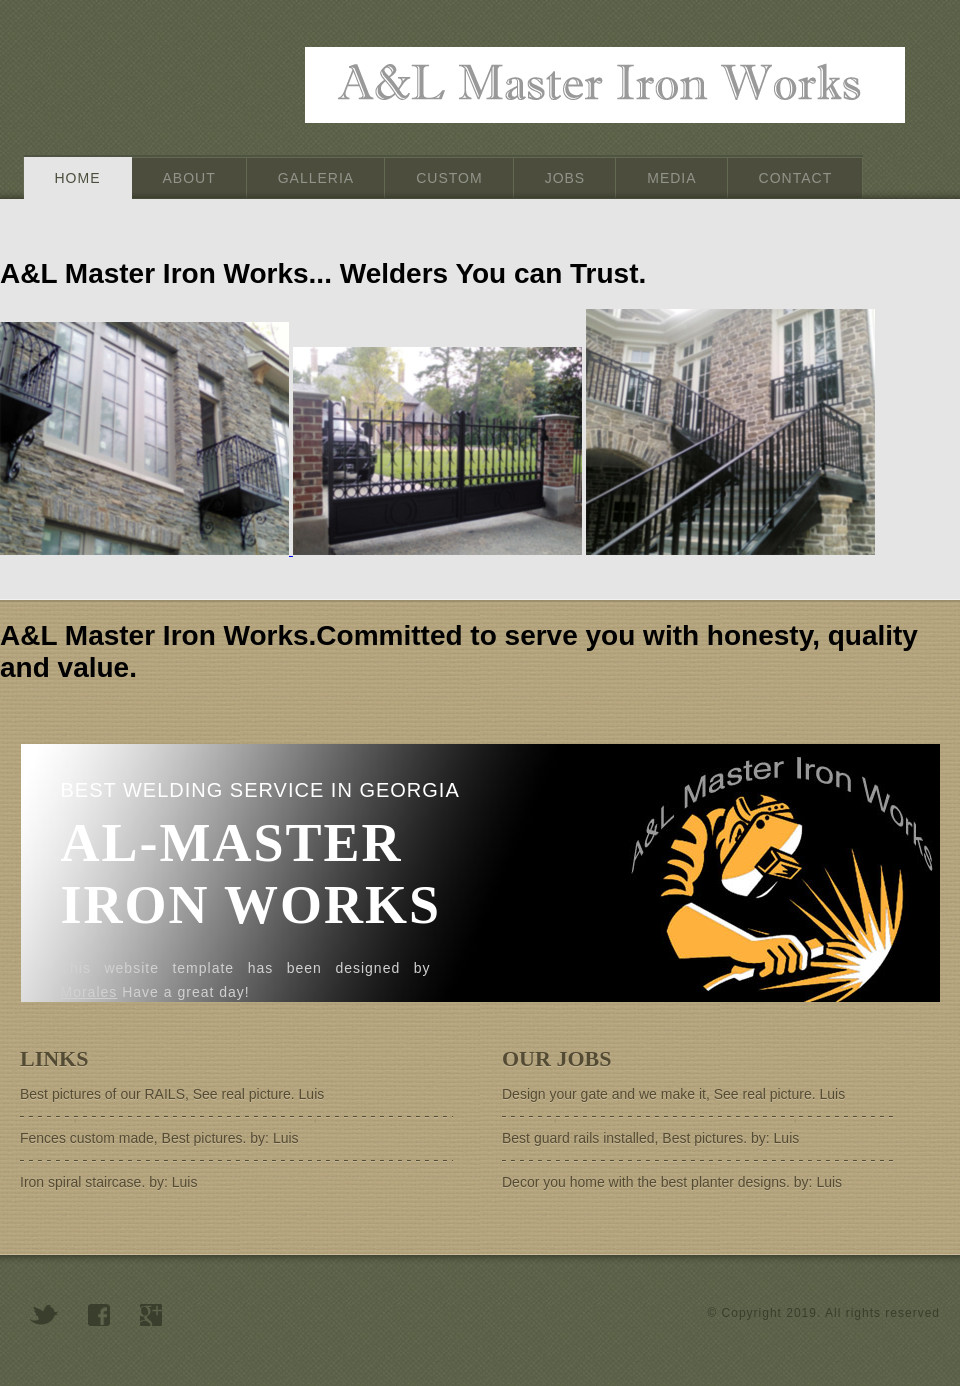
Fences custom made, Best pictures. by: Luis (159, 1138)
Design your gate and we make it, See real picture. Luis (673, 1094)
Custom (449, 178)
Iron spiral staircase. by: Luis (108, 1182)
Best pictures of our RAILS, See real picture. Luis (172, 1094)
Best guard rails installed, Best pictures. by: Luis (650, 1138)
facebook (99, 1315)
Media (671, 178)
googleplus (151, 1315)
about (189, 178)
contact (796, 178)
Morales (89, 992)
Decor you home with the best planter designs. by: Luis (672, 1182)
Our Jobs (556, 1058)
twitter (44, 1315)
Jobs (565, 178)
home (78, 178)
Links (54, 1058)
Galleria (316, 178)
